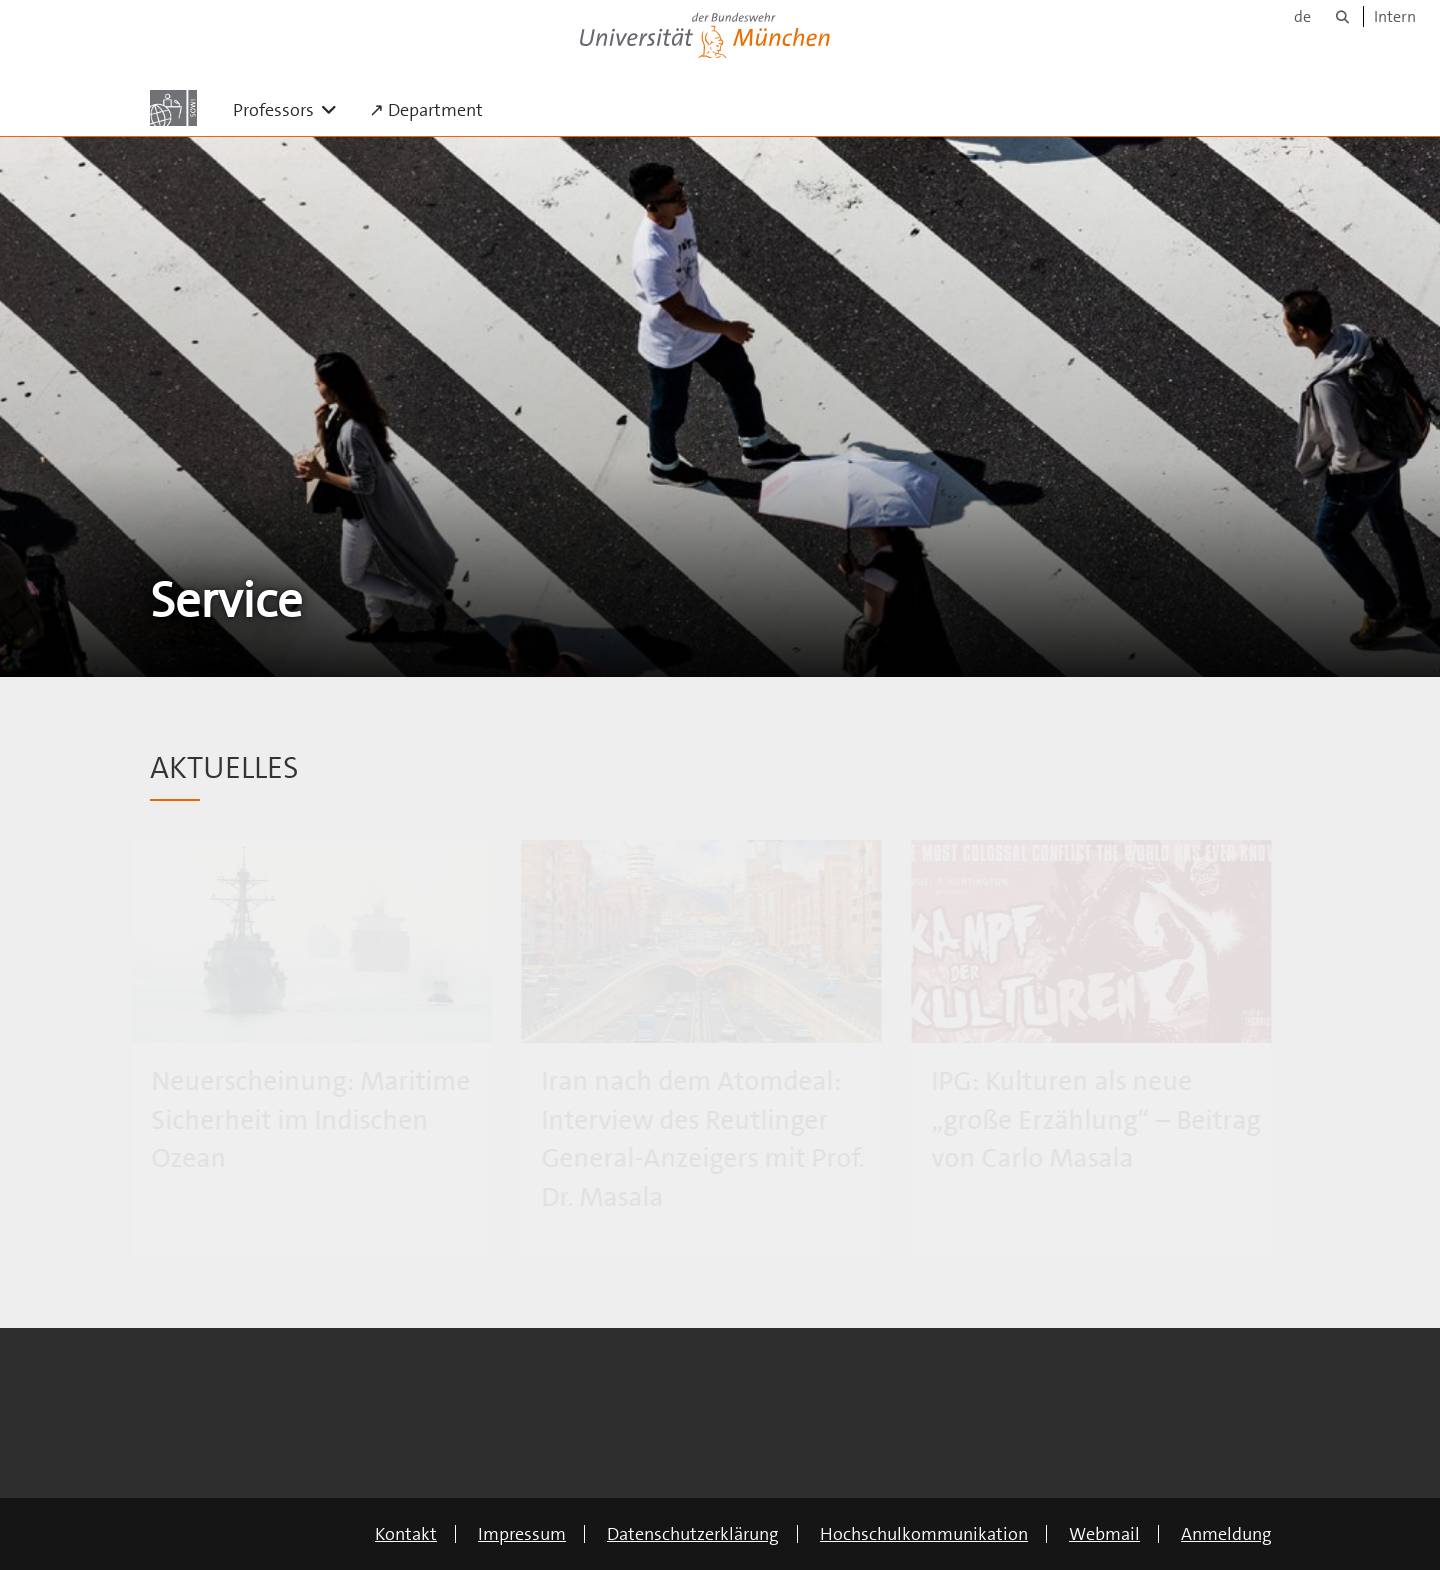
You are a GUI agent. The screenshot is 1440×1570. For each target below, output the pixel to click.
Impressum (522, 1534)
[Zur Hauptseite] (173, 108)
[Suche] (1342, 16)
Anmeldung (1226, 1534)
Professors (293, 109)
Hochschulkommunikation (924, 1534)
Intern (1395, 16)
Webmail (1104, 1534)
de (1302, 16)
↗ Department (426, 110)
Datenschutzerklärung (693, 1534)
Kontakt (406, 1534)
